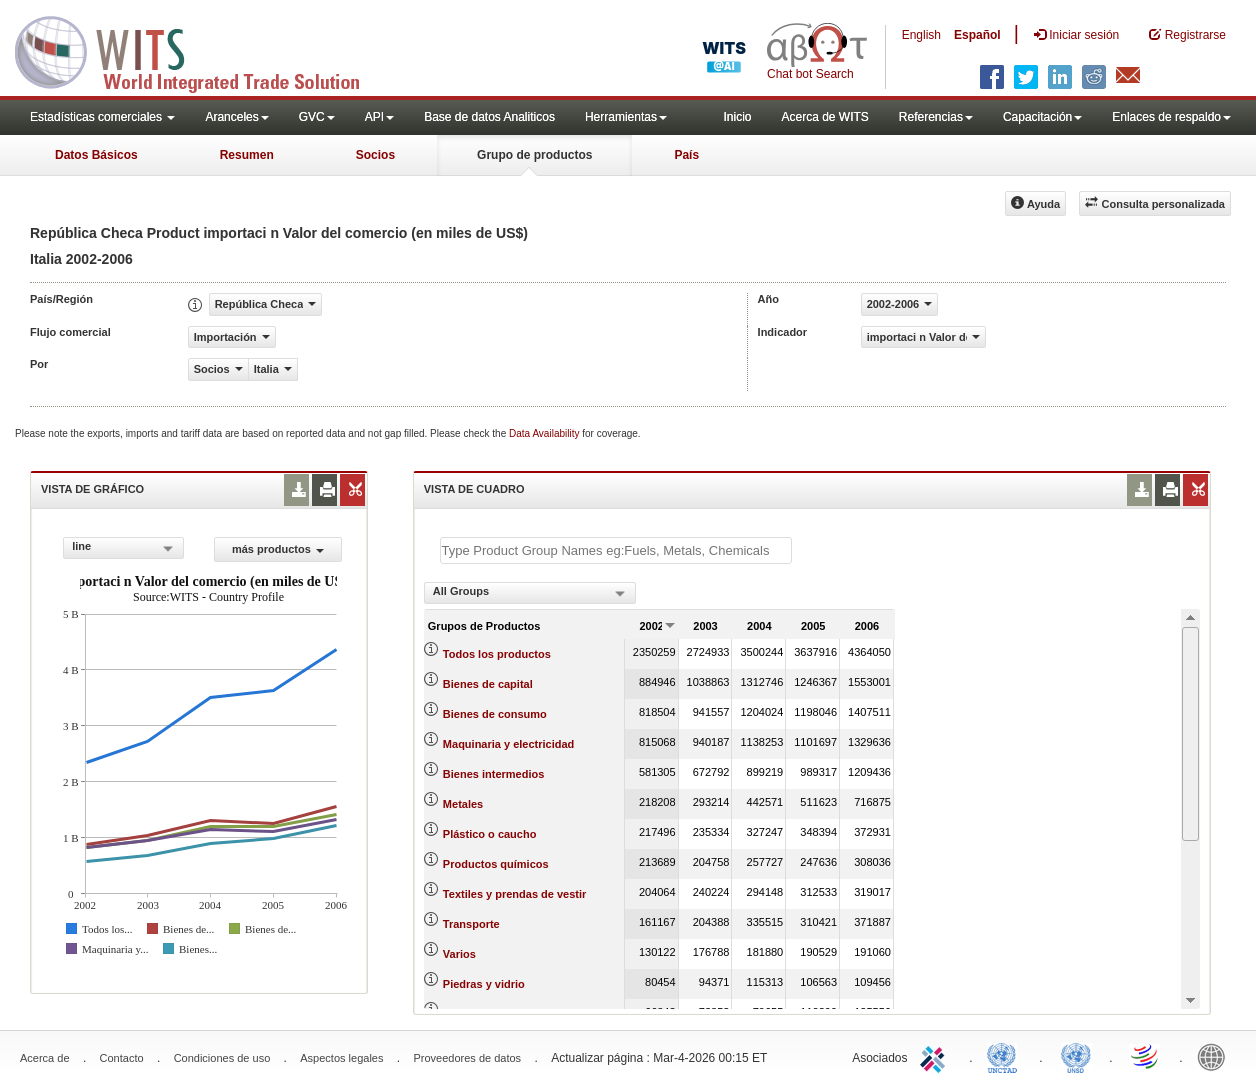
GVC (317, 117)
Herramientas (626, 117)
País (686, 155)
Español (977, 35)
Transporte (471, 924)
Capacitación (1042, 117)
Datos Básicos (96, 155)
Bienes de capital (488, 684)
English (921, 35)
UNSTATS (1076, 1056)
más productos (278, 549)
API (379, 117)
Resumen (247, 155)
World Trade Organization (1146, 1056)
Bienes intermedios (493, 774)
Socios (375, 155)
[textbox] (616, 550)
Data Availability (545, 433)
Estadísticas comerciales (102, 117)
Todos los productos (497, 654)
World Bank (1216, 1056)
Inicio (737, 117)
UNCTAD (1006, 1056)
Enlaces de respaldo (1171, 117)
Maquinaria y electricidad (508, 744)
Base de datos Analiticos (489, 117)
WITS (200, 50)
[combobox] (123, 548)
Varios (459, 954)
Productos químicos (496, 864)
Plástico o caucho (490, 834)
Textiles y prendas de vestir (514, 894)
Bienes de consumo (495, 714)
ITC (936, 1056)
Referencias (936, 117)
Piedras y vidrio (484, 984)
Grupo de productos (534, 155)
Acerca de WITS (824, 117)
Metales (463, 804)
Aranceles (236, 117)
